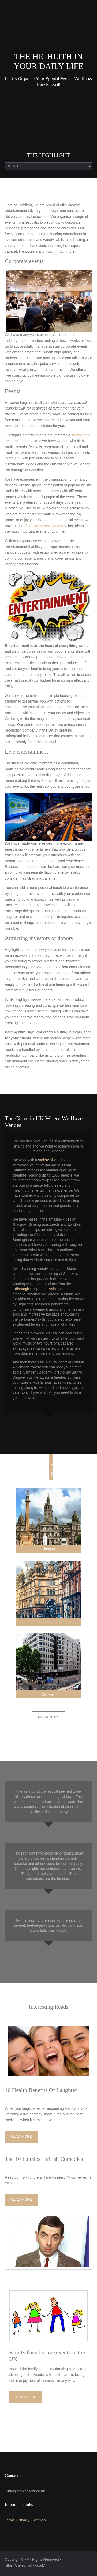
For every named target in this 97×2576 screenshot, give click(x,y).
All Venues (49, 1717)
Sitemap (39, 2520)
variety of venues (51, 1160)
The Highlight (48, 155)
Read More (21, 2136)
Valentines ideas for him (43, 526)
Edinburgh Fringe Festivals (34, 1289)
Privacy (23, 2520)
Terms (10, 2520)
